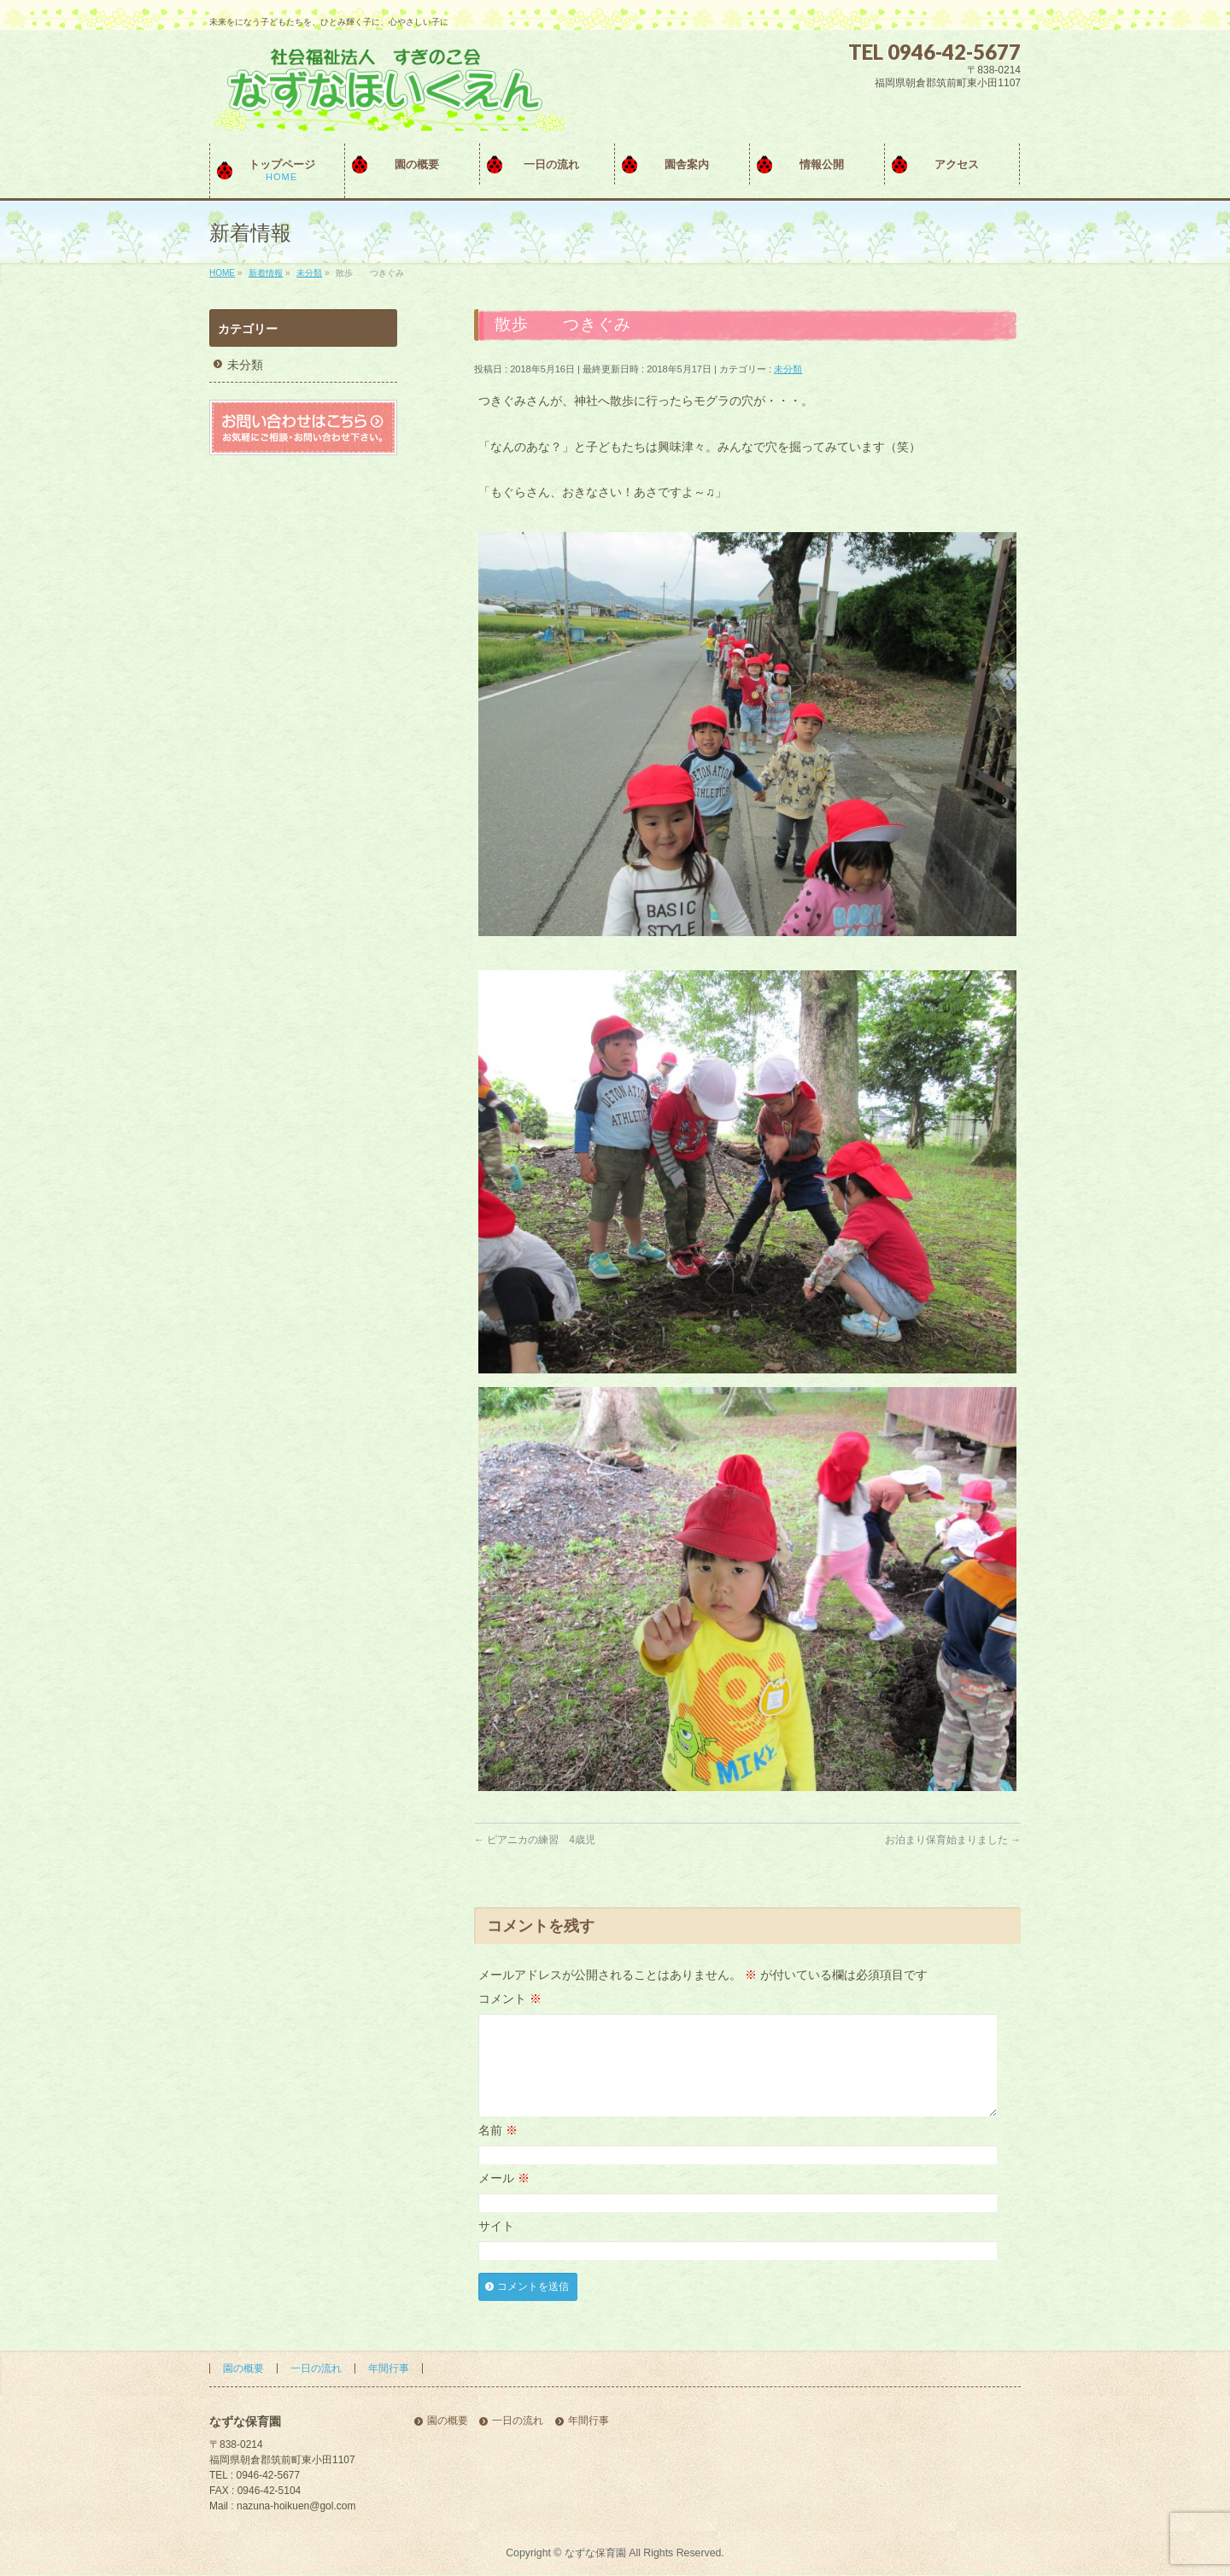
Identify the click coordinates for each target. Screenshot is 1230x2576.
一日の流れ (316, 2369)
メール (504, 2198)
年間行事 (388, 2369)
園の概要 (243, 2369)
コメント (510, 1998)
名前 (498, 2150)
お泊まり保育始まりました (953, 1840)
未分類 (788, 369)
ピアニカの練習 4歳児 (534, 1840)
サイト (496, 2246)
